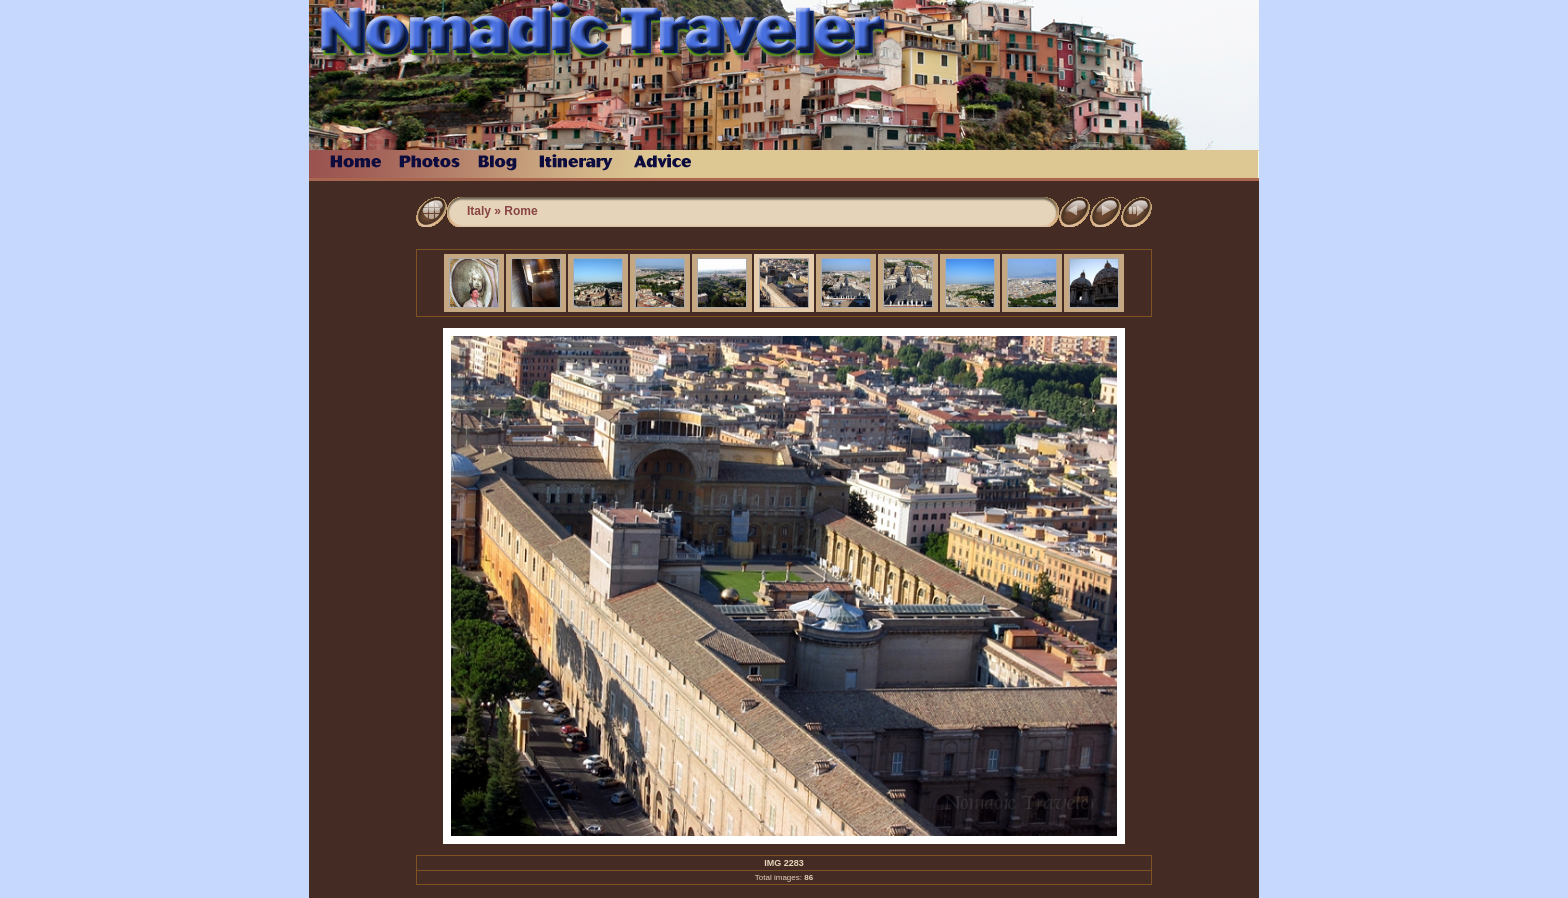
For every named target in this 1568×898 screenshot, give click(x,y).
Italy (479, 211)
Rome (520, 211)
